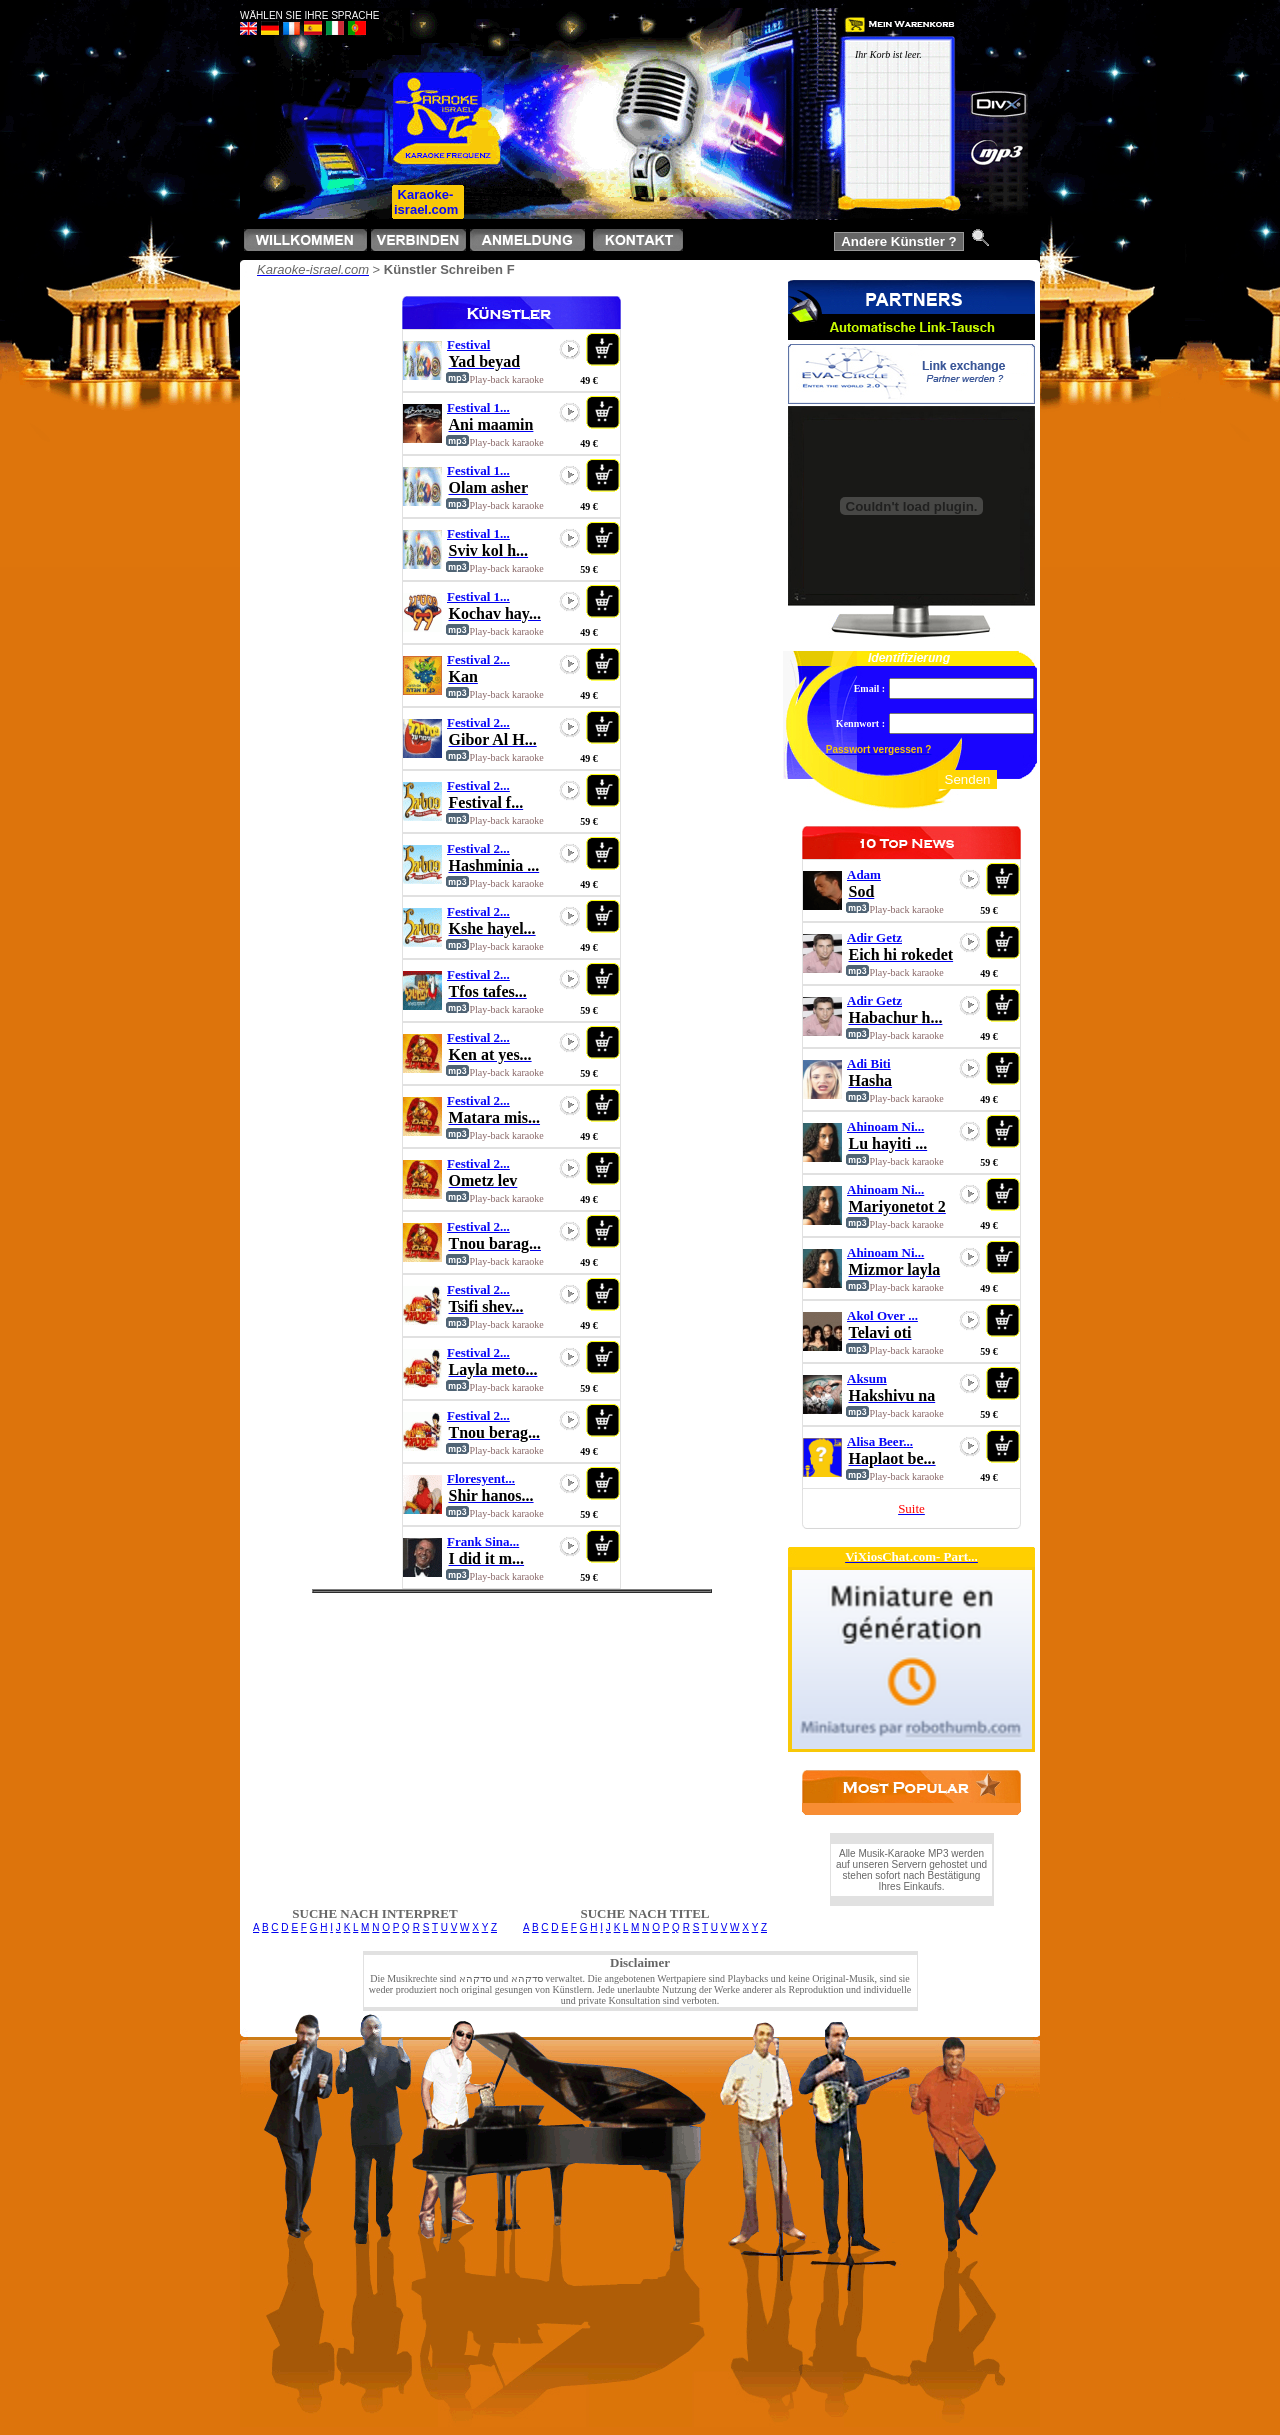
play (570, 349)
